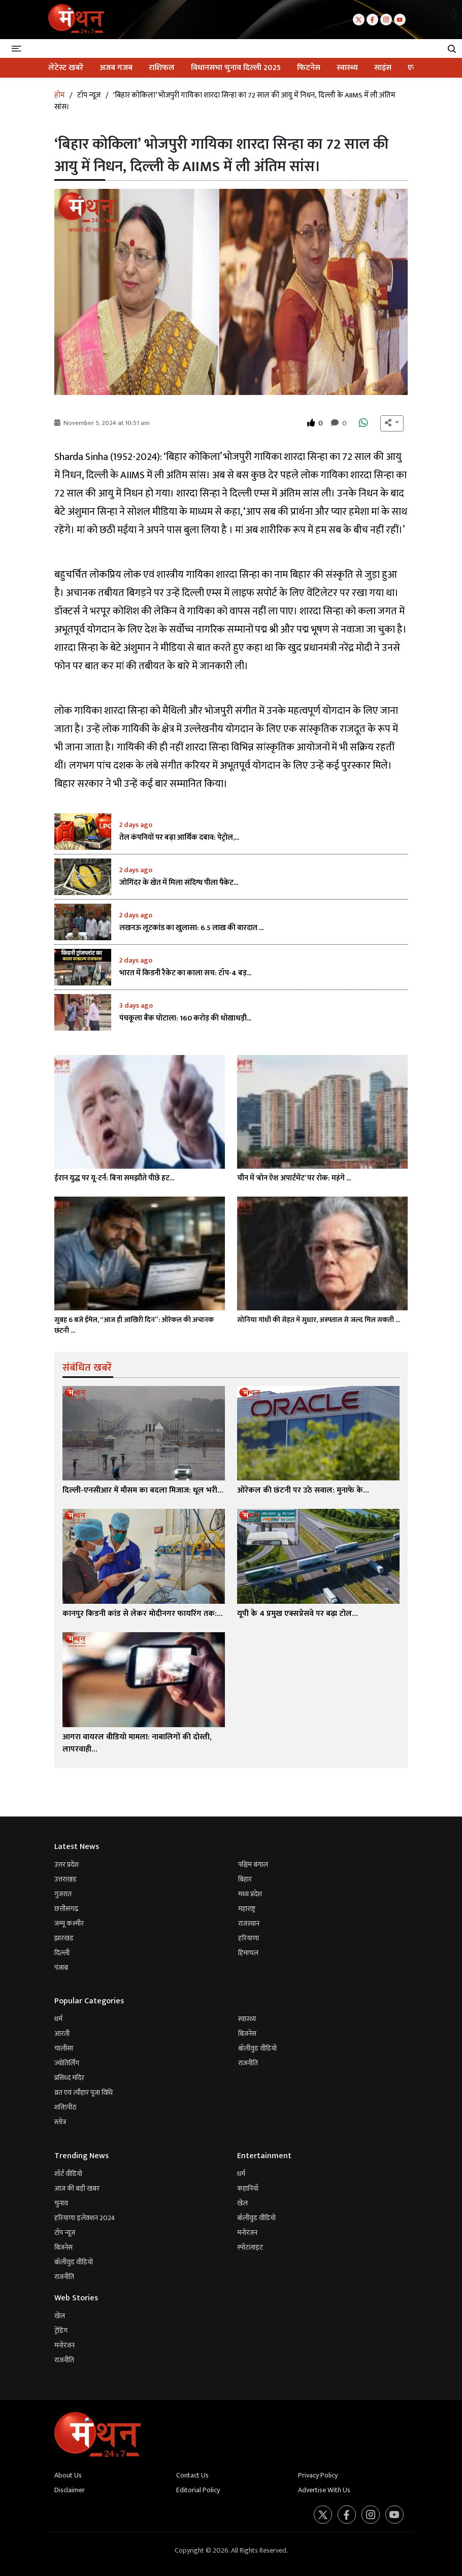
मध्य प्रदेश (250, 1894)
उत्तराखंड (65, 1879)
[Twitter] (360, 19)
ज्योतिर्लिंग (66, 2063)
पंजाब (61, 1967)
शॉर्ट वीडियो (68, 2173)
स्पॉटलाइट (250, 2247)
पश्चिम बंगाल (253, 1864)
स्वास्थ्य (247, 2019)
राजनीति (248, 2063)
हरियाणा (248, 1938)
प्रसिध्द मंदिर (69, 2078)
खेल (242, 2203)
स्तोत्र (60, 2122)
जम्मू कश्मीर (69, 1923)
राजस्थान (248, 1923)
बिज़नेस (247, 2033)
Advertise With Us (324, 2490)
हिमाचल (248, 1953)
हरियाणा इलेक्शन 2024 (84, 2218)
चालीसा (63, 2048)
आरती (62, 2033)
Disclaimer (69, 2490)
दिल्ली (62, 1953)
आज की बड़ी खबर (77, 2188)
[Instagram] (387, 19)
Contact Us (192, 2475)
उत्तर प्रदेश (66, 1864)
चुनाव (61, 2203)
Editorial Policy (198, 2490)
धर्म (58, 2019)
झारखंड (64, 1938)
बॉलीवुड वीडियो (257, 2048)
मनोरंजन (247, 2232)
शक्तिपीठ (65, 2107)
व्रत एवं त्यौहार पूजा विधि (83, 2092)
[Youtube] (401, 19)
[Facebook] (373, 19)
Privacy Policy (318, 2475)
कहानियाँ (247, 2188)
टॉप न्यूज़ (89, 95)
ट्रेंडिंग (61, 2330)
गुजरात (63, 1894)
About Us (68, 2475)
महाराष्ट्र (246, 1908)
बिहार (245, 1879)
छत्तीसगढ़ (66, 1908)
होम (59, 95)
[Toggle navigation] (17, 48)
